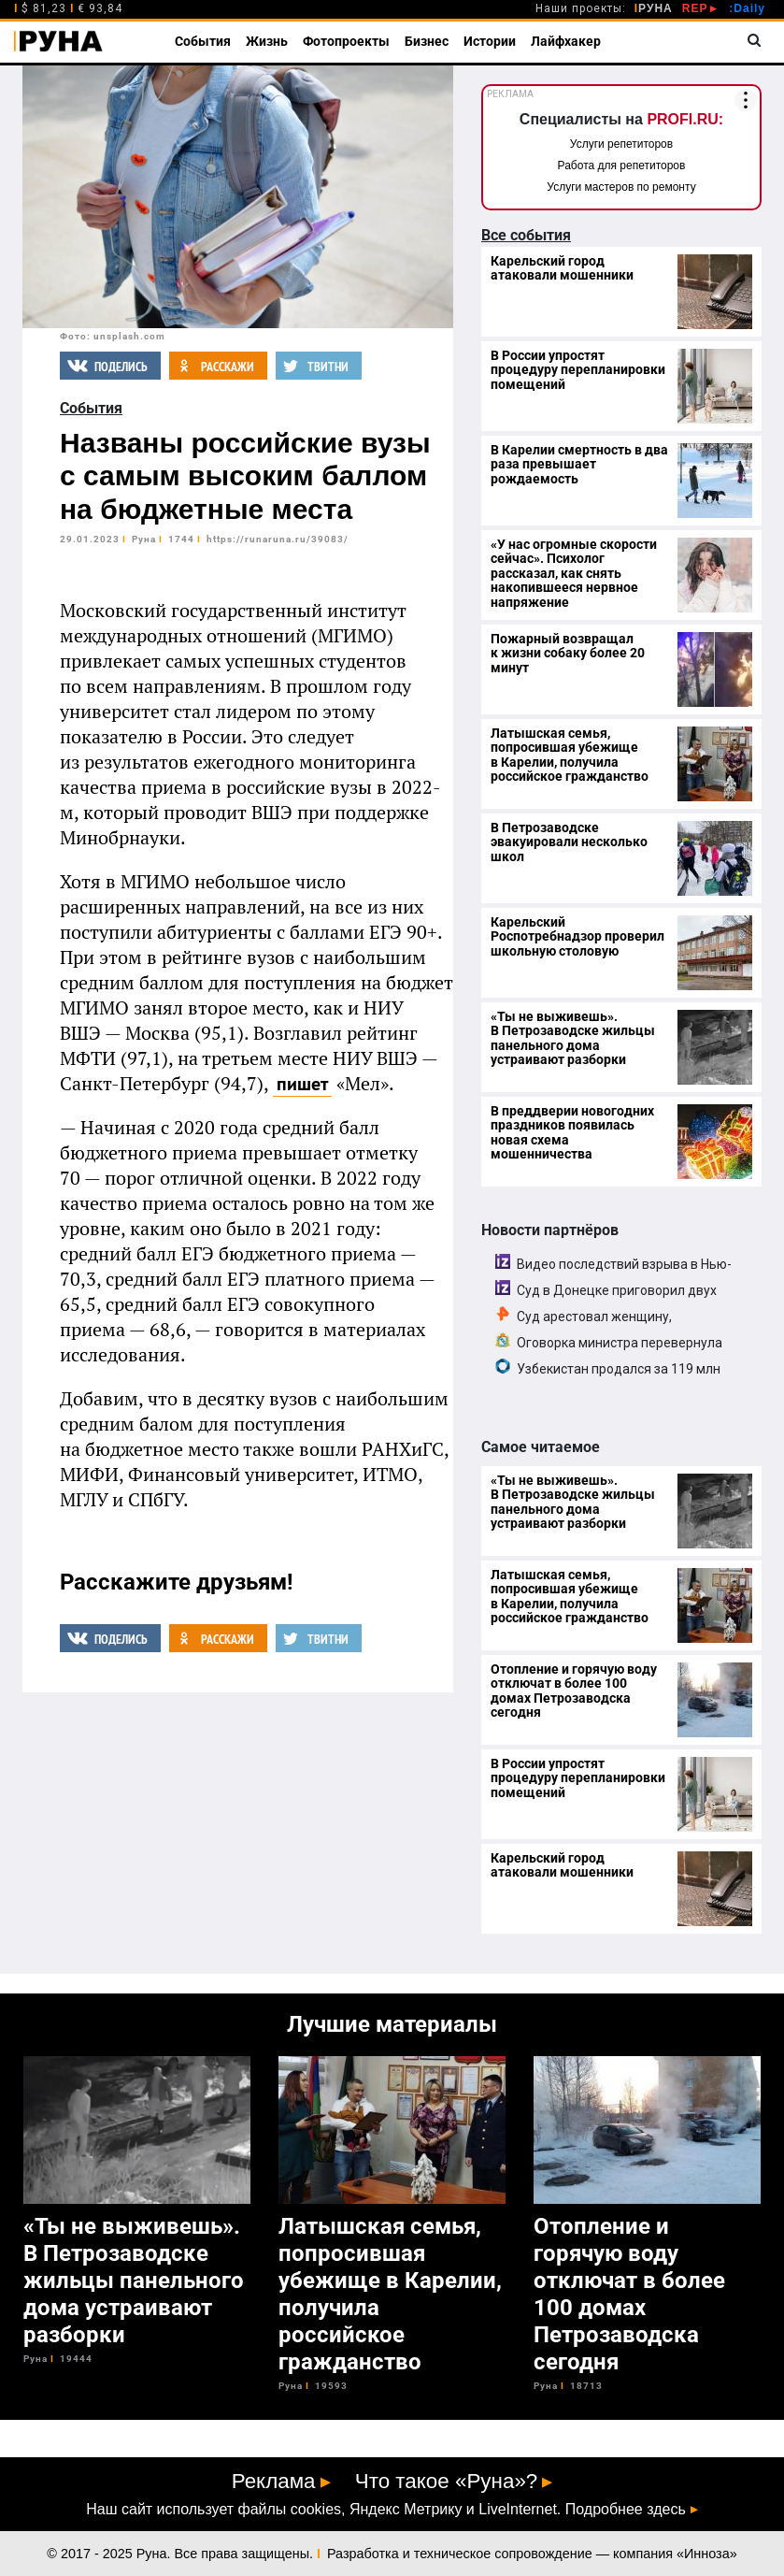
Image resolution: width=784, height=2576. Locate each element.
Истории (489, 41)
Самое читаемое (540, 1447)
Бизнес (427, 41)
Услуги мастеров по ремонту (621, 187)
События (203, 41)
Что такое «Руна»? (446, 2481)
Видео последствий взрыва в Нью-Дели (613, 1272)
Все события (526, 235)
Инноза (707, 2553)
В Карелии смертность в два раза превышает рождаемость (579, 464)
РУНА (653, 8)
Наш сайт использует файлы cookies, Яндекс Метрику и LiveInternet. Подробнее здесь (385, 2509)
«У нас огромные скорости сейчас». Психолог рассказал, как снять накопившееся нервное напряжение (574, 573)
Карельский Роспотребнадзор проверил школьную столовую (577, 936)
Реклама (274, 2481)
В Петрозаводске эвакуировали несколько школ (569, 842)
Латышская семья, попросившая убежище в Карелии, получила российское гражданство (570, 755)
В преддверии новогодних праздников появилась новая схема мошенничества (572, 1132)
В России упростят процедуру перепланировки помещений (578, 370)
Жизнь (267, 41)
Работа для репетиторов (622, 165)
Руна (144, 539)
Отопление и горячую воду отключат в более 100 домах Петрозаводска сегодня (574, 1691)
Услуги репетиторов (621, 144)
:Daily (747, 8)
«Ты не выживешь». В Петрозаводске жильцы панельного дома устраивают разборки (573, 1038)
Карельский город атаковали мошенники (562, 267)
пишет (302, 1084)
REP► (701, 8)
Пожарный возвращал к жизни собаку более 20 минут (568, 653)
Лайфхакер (566, 41)
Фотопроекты (346, 41)
